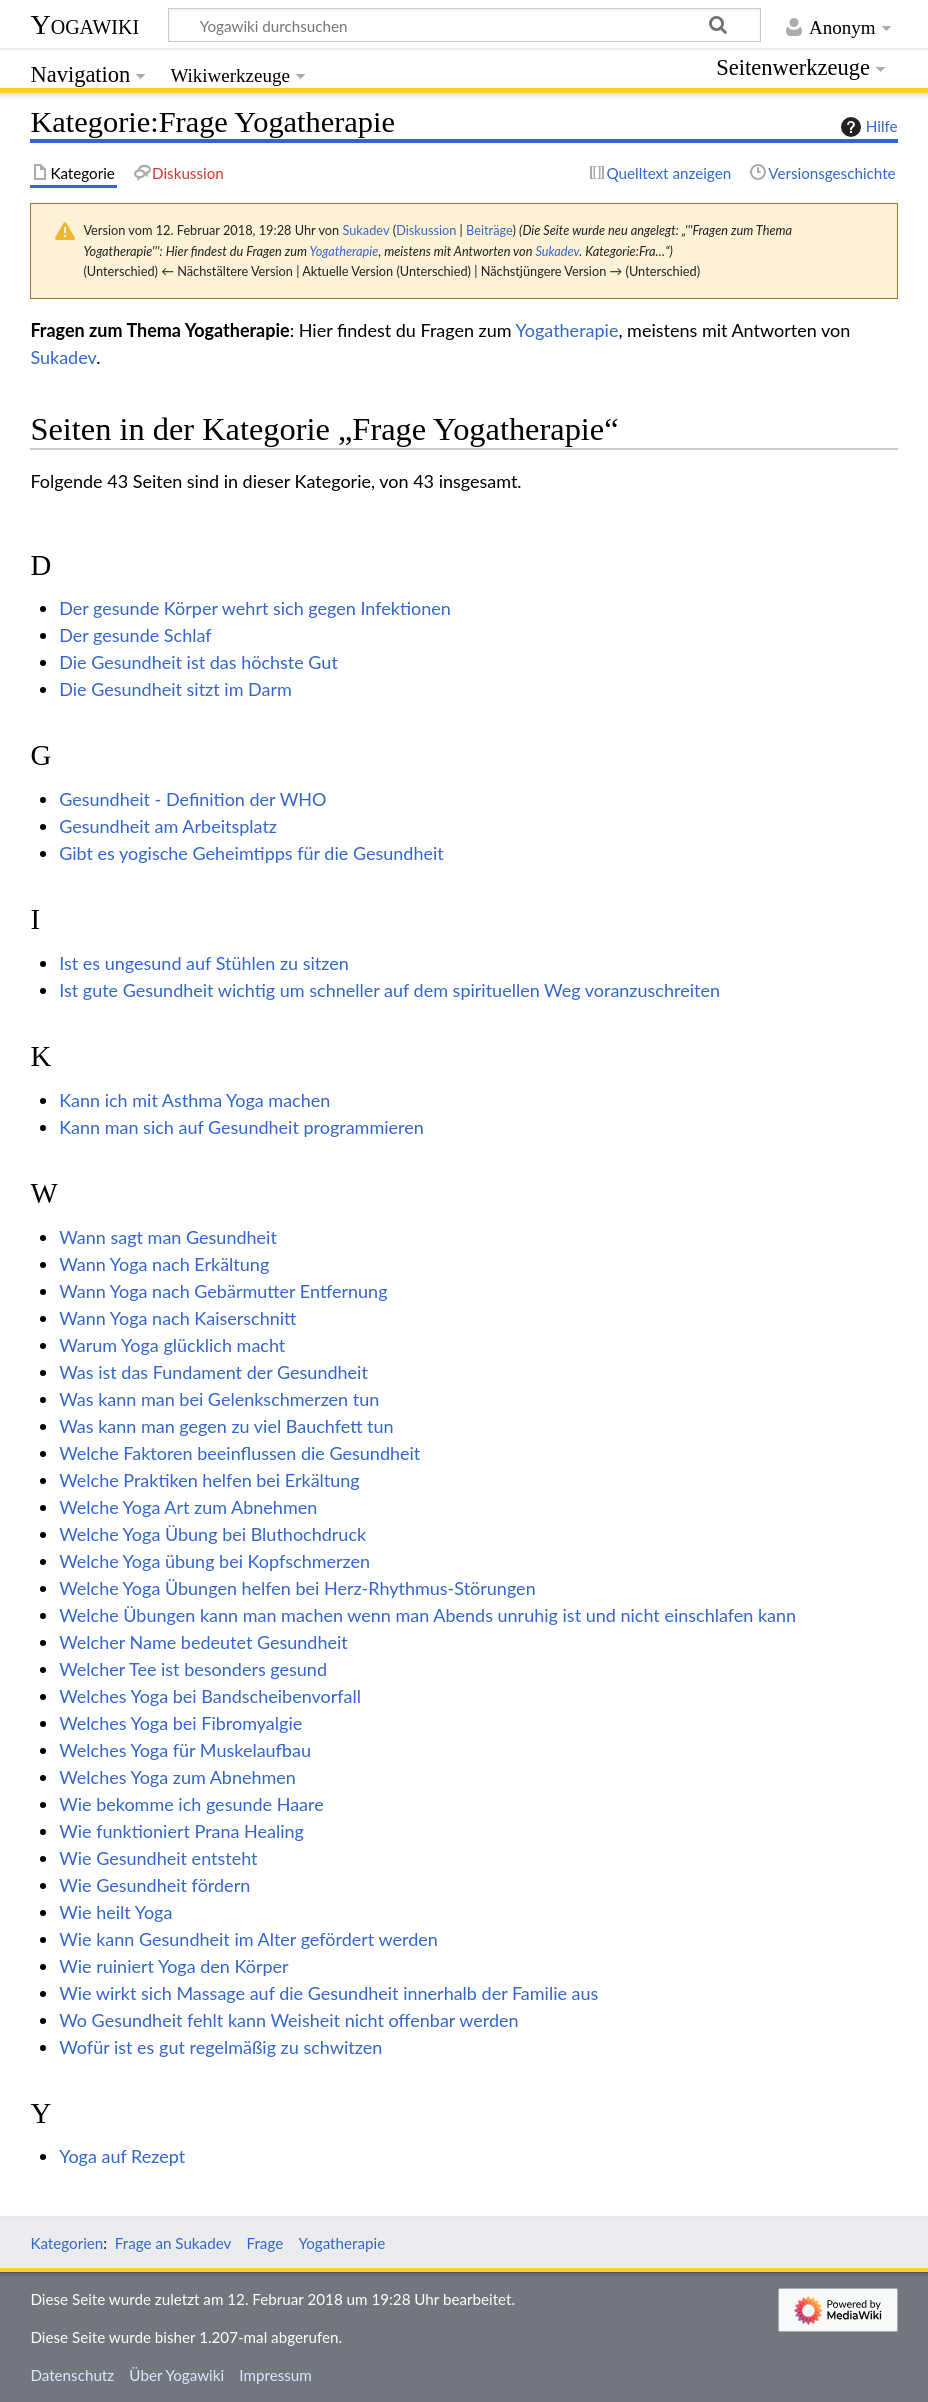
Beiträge (489, 230)
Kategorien (66, 2243)
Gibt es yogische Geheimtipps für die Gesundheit (251, 853)
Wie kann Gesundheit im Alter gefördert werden (248, 1939)
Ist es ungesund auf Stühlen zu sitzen (204, 963)
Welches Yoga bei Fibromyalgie (180, 1723)
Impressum (275, 2375)
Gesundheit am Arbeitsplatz (168, 826)
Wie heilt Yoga (115, 1912)
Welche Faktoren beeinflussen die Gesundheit (239, 1453)
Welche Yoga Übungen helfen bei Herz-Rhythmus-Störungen (297, 1588)
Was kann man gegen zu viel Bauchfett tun (226, 1426)
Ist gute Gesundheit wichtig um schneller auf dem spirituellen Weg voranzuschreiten (389, 990)
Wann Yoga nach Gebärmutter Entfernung (223, 1291)
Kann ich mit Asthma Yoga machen (194, 1100)
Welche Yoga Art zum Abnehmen (188, 1507)
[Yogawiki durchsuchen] (464, 25)
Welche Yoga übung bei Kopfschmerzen (214, 1561)
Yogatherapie (343, 251)
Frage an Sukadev (173, 2243)
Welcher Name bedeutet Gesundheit (203, 1642)
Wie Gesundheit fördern (154, 1885)
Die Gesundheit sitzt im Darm (175, 689)
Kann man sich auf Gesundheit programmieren (241, 1127)
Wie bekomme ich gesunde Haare (191, 1804)
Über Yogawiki (176, 2375)
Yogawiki (84, 24)
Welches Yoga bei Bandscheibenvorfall (210, 1696)
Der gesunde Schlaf (135, 635)
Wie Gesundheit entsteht (158, 1858)
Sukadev (557, 251)
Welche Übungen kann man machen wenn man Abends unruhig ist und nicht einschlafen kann (427, 1615)
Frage (265, 2243)
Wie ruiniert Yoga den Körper (173, 1966)
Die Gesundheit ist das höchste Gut (198, 662)
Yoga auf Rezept (122, 2156)
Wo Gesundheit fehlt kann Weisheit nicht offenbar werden (288, 2020)
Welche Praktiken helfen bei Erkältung (209, 1480)
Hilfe (867, 127)
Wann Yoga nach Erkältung (164, 1264)
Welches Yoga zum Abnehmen (177, 1777)
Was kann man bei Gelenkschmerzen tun (219, 1399)
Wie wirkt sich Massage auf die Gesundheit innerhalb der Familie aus (328, 1993)
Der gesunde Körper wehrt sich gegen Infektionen (255, 608)
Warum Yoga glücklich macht (172, 1345)
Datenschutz (72, 2375)
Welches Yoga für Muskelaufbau (185, 1750)
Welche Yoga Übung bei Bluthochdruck (212, 1534)
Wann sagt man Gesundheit (168, 1237)
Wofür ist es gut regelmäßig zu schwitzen (220, 2047)
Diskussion (426, 230)
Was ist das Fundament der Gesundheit (213, 1372)
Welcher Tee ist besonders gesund (193, 1669)
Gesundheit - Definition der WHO (192, 799)
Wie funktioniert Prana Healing (181, 1831)
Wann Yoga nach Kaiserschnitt (177, 1318)
